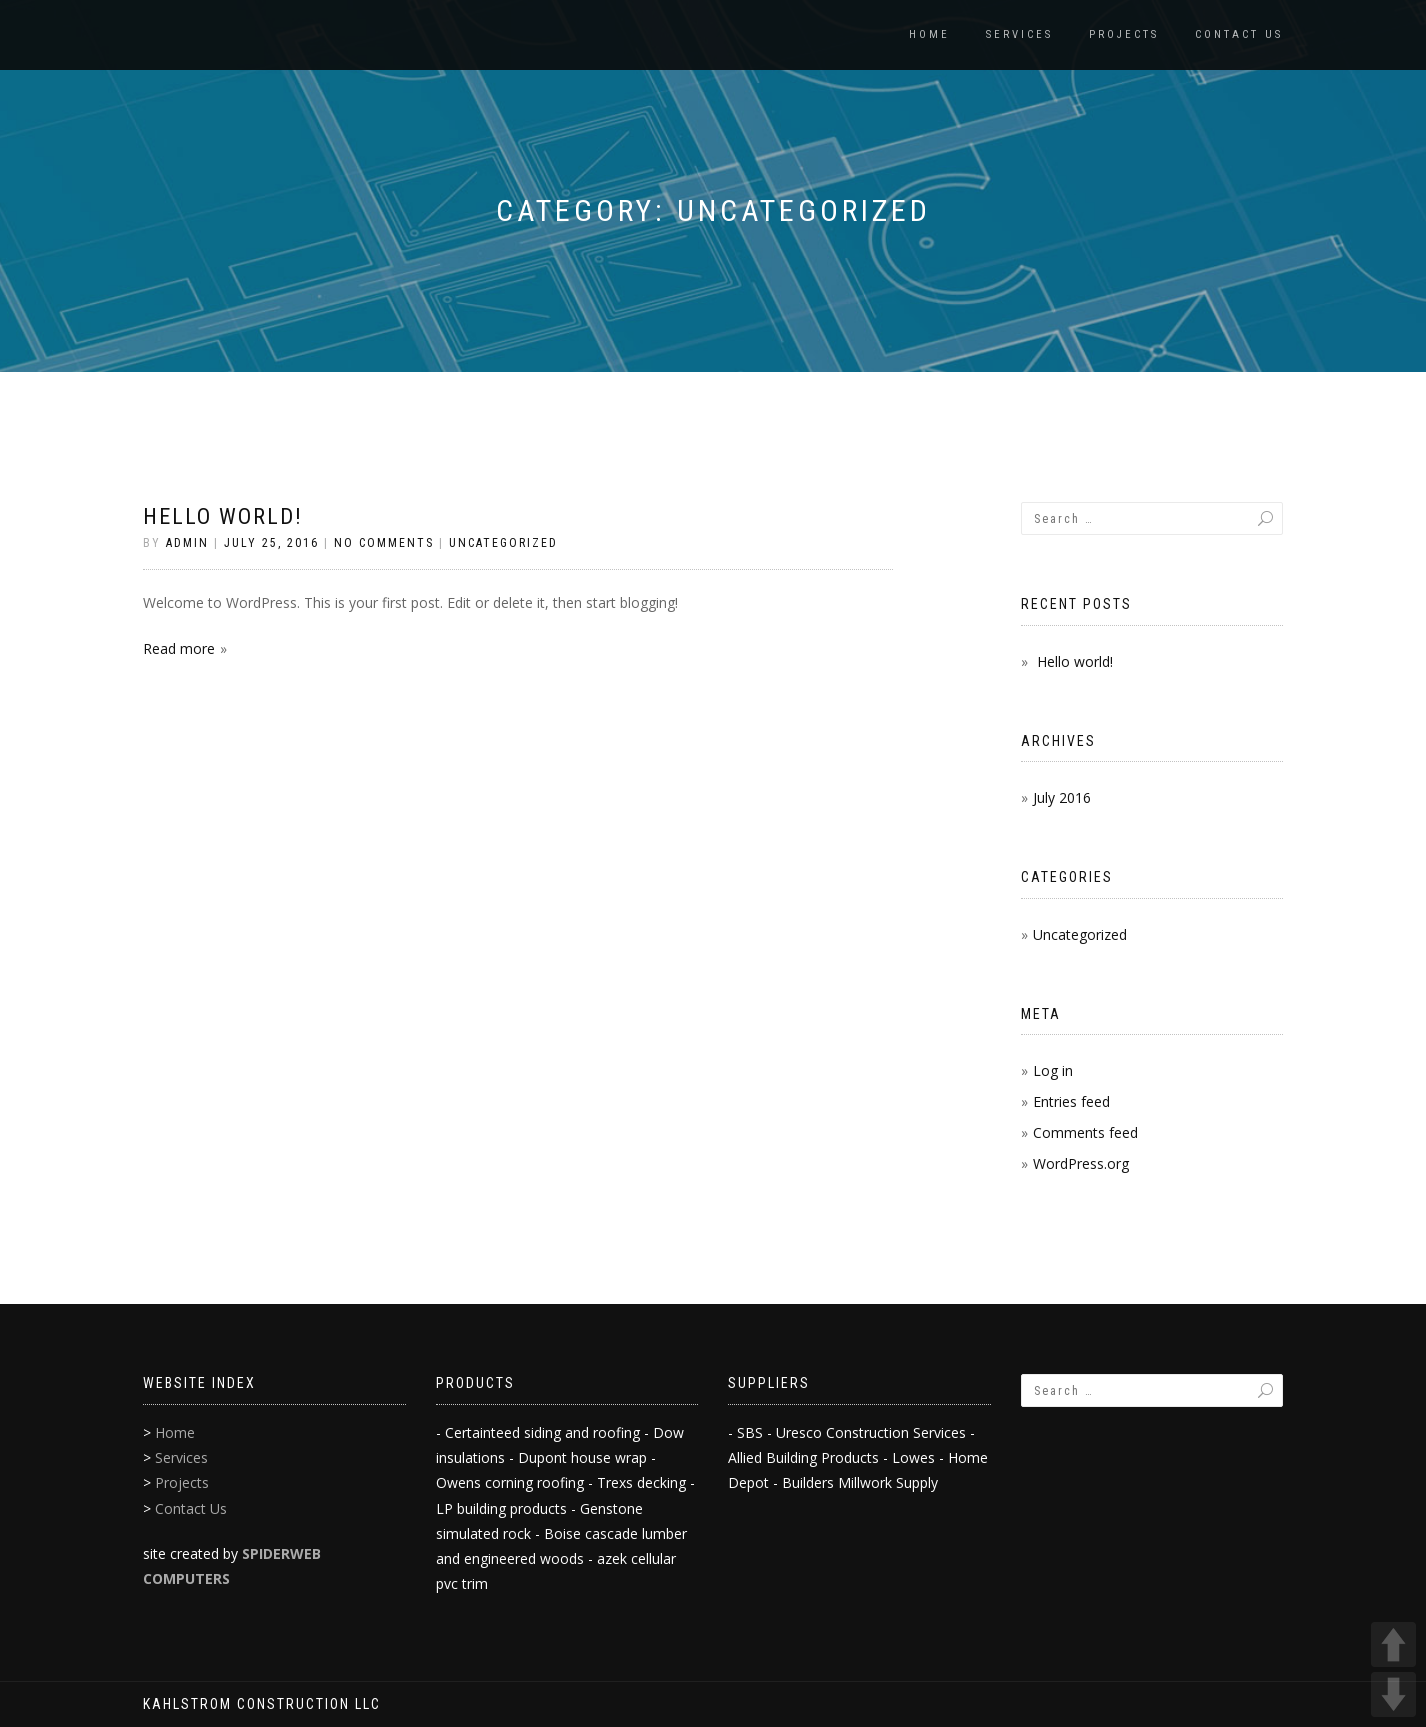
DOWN (1393, 1694)
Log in (1053, 1070)
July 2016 (1062, 797)
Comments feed (1085, 1132)
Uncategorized (503, 543)
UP (1393, 1644)
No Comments (384, 543)
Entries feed (1071, 1101)
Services (1019, 34)
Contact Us (1239, 34)
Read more (179, 648)
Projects (1124, 34)
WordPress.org (1081, 1163)
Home (929, 34)
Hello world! (223, 516)
